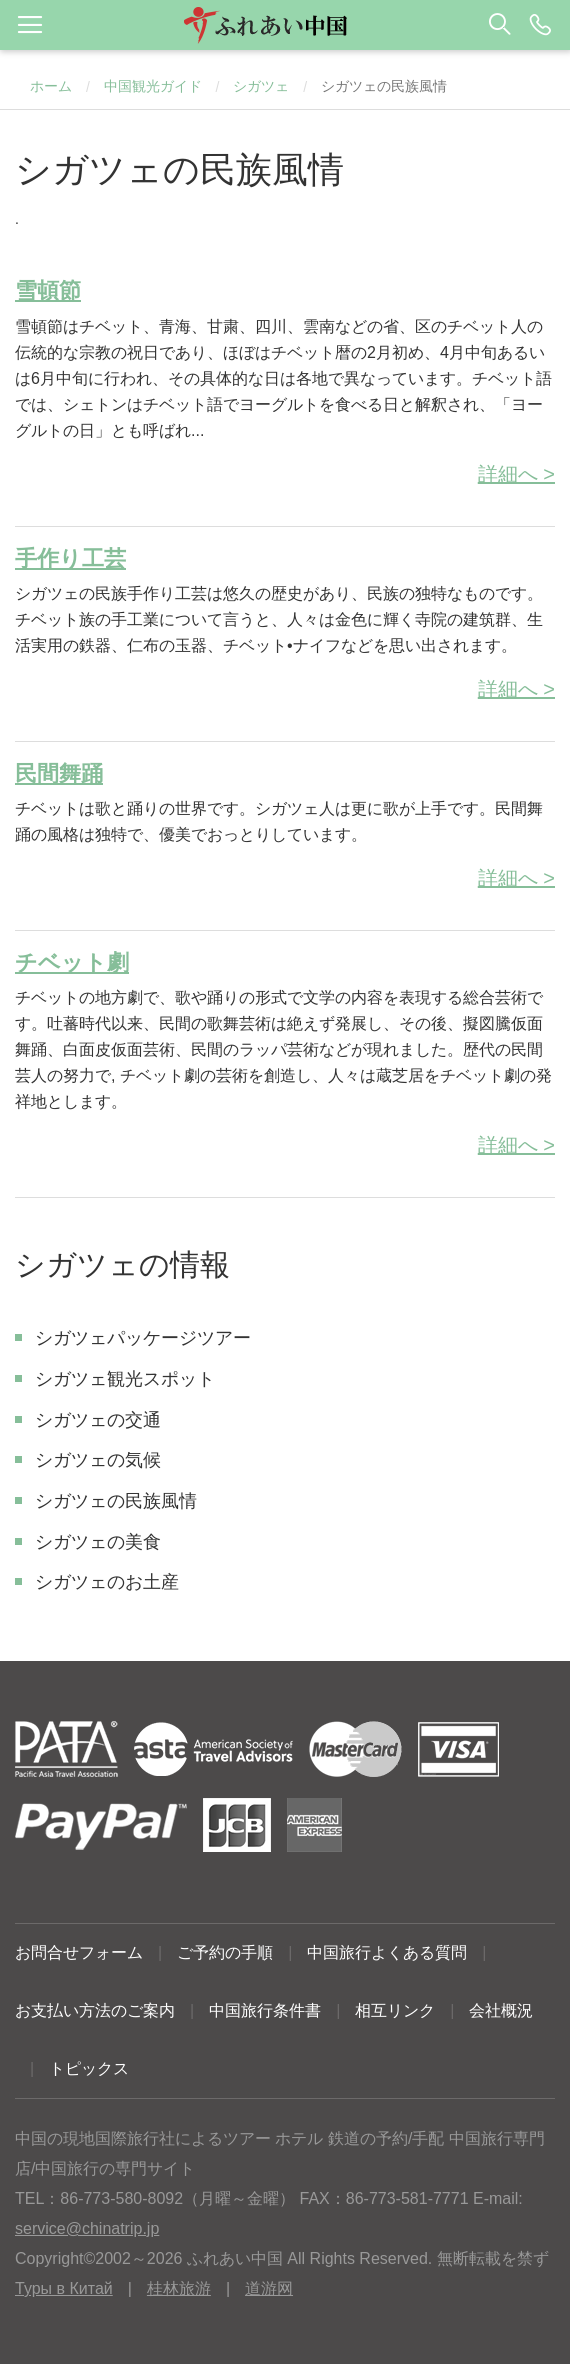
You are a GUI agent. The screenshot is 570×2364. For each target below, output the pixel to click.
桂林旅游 (179, 2288)
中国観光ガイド (153, 86)
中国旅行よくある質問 (387, 1952)
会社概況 (501, 2010)
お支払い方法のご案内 (95, 2010)
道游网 (269, 2288)
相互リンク (395, 2010)
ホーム (51, 86)
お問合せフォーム (79, 1952)
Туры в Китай (64, 2288)
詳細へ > (516, 474)
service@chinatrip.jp (87, 2228)
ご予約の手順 (225, 1952)
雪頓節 (48, 290)
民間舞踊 (59, 773)
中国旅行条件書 (265, 2010)
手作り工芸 (70, 558)
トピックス (89, 2068)
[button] (285, 25)
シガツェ (261, 86)
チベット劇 (72, 962)
